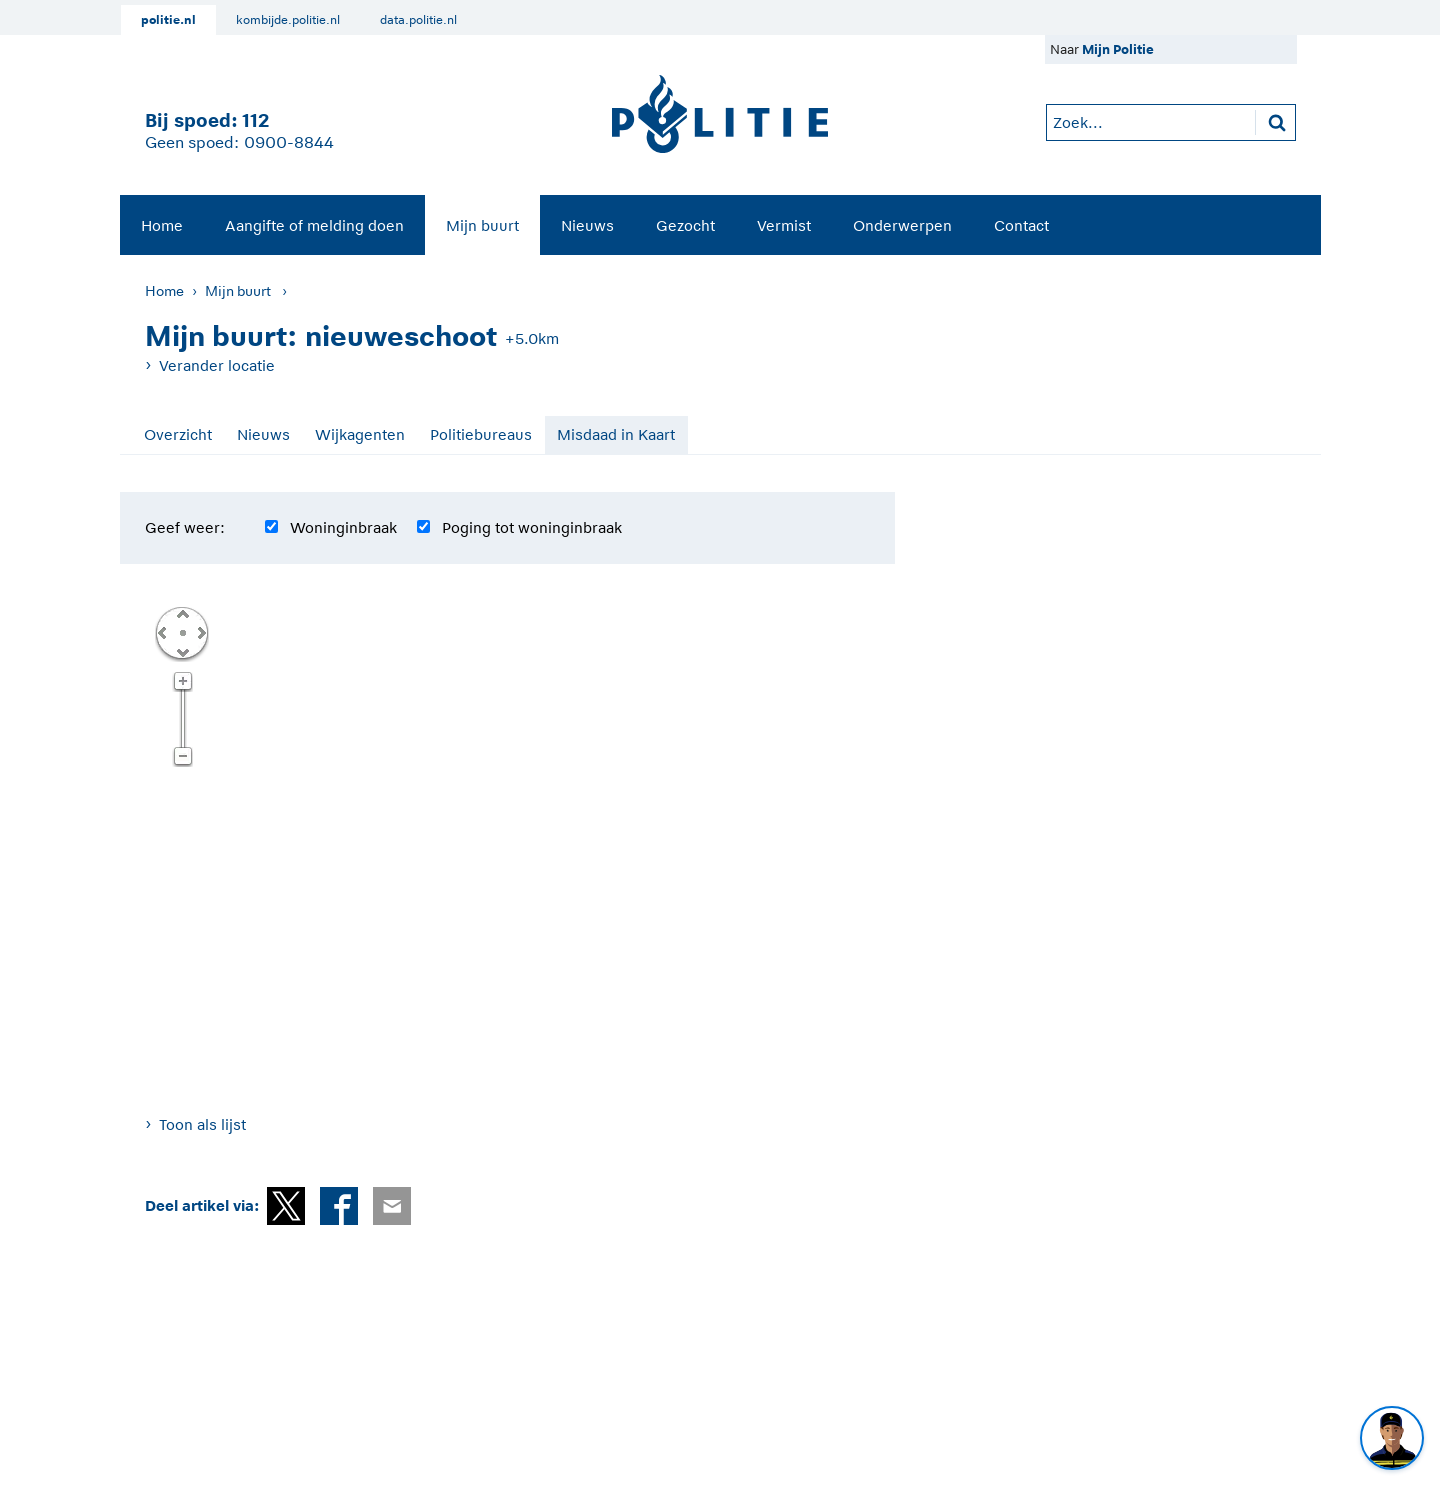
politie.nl (168, 20)
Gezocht (685, 225)
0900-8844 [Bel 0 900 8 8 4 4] (289, 143)
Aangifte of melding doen (314, 225)
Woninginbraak (343, 527)
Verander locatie (217, 365)
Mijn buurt (482, 225)
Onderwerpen (902, 225)
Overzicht (178, 434)
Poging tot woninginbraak (532, 527)
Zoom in (182, 682)
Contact (1021, 225)
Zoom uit (182, 757)
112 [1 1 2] (255, 120)
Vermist (784, 225)
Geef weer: (185, 527)
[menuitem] (162, 225)
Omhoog (182, 613)
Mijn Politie (1118, 49)
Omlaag (182, 651)
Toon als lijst (202, 1124)
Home (162, 225)
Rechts (200, 632)
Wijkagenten (360, 434)
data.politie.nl (418, 20)
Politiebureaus (481, 434)
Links (162, 632)
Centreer (182, 632)
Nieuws (587, 225)
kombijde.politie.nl (288, 20)
